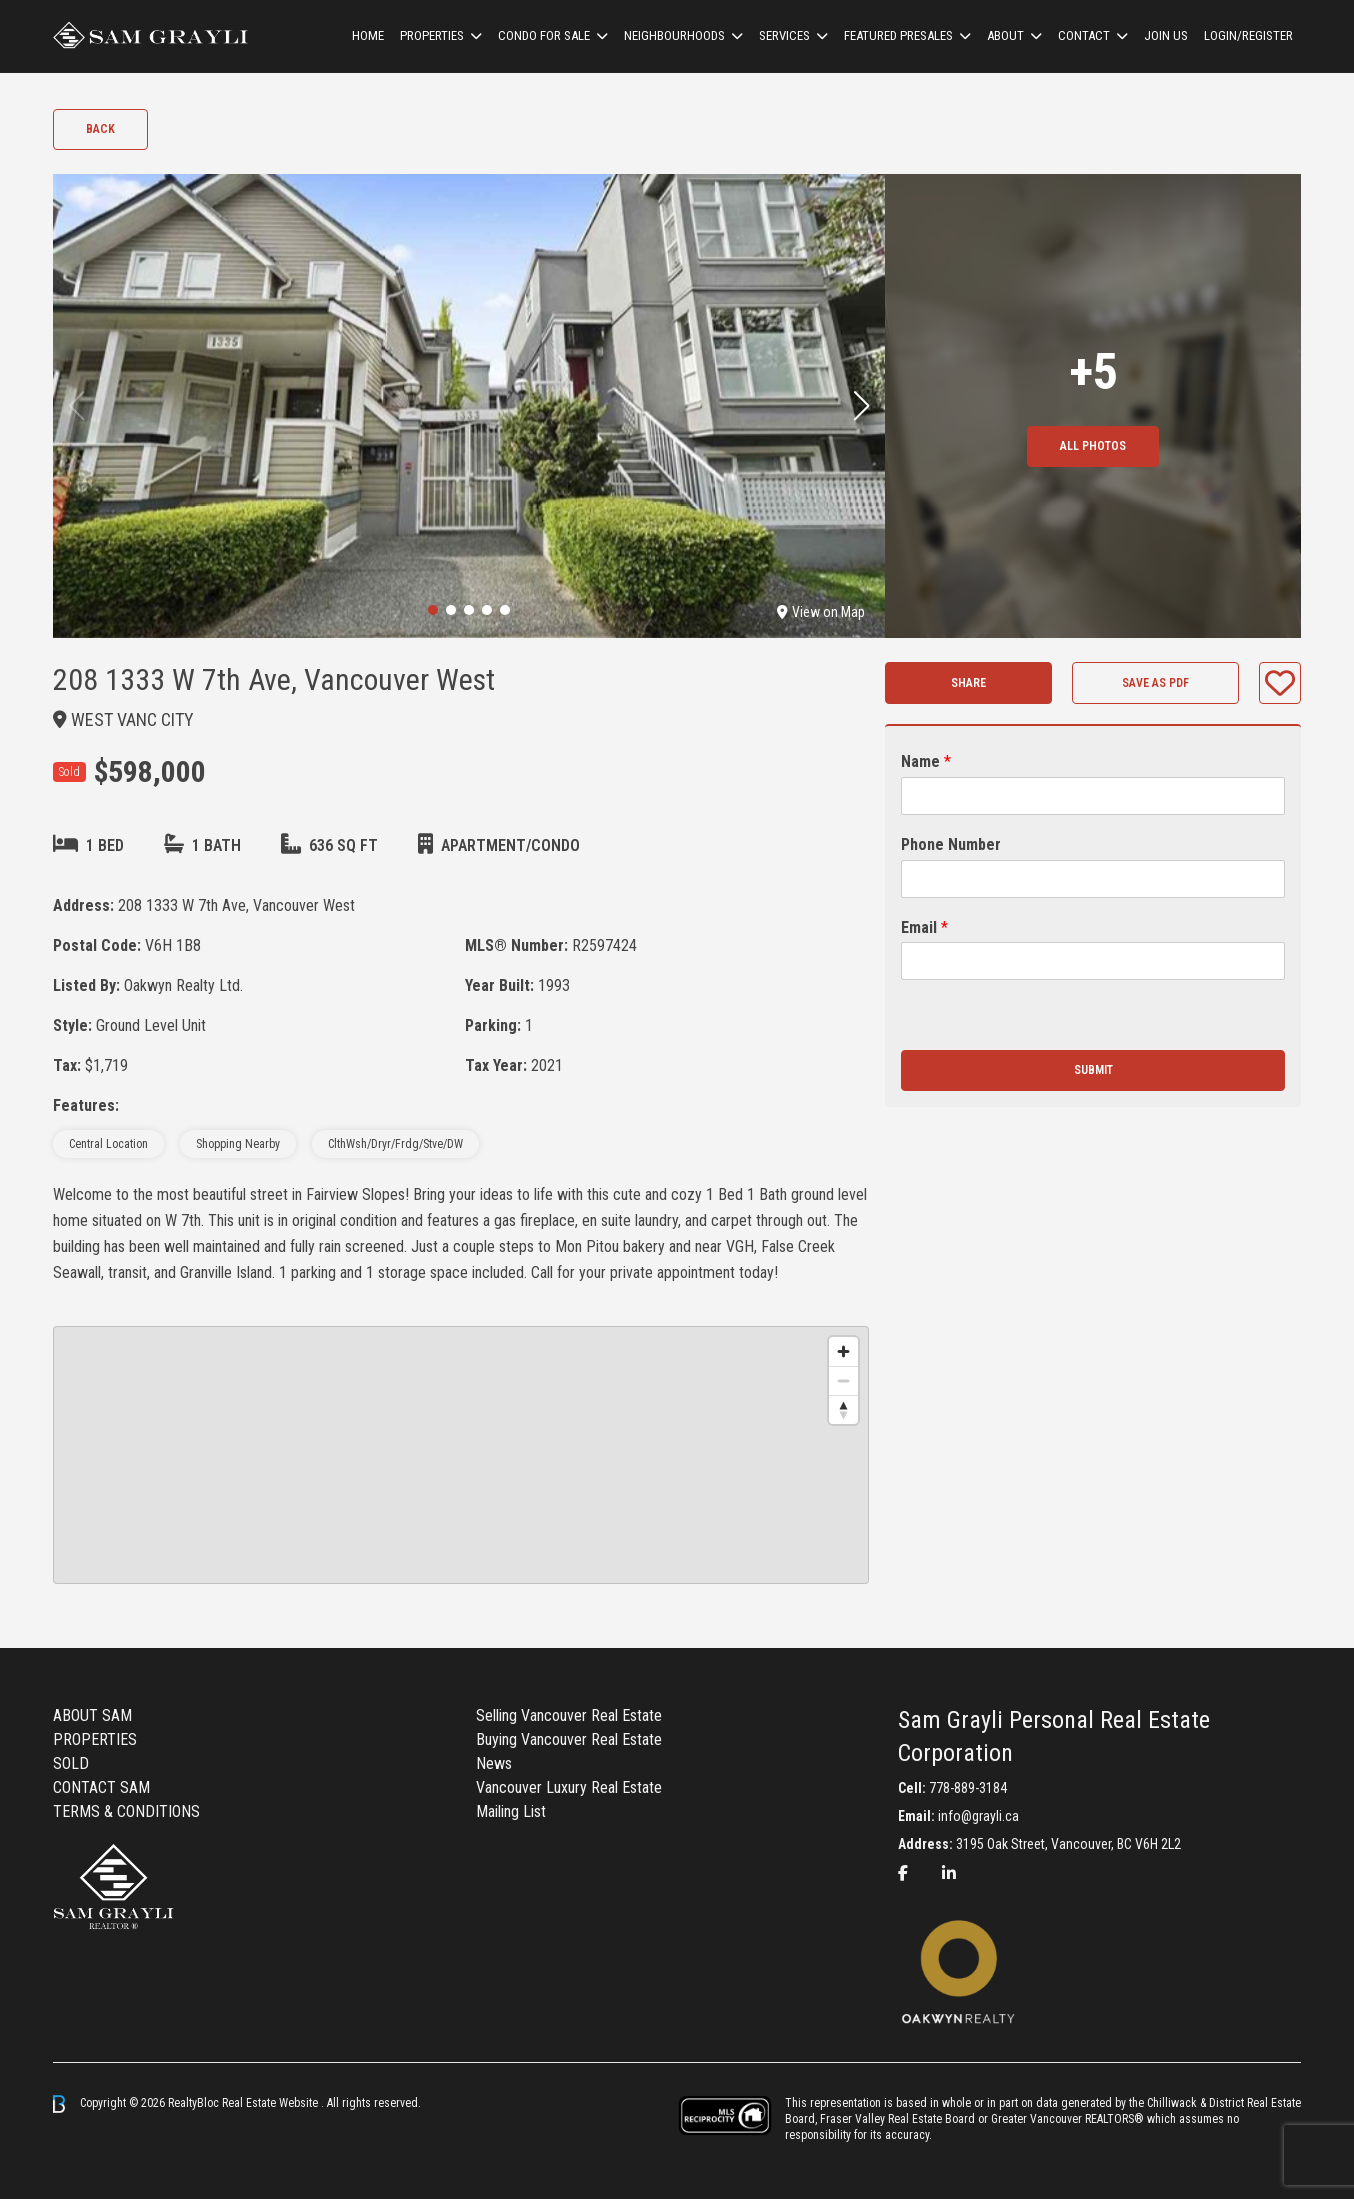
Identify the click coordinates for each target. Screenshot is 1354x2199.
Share (968, 683)
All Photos (1093, 446)
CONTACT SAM (101, 1787)
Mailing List (511, 1811)
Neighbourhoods (674, 35)
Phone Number (951, 844)
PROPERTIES (95, 1739)
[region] (461, 1455)
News (494, 1763)
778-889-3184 (968, 1788)
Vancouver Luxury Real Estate (569, 1787)
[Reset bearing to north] (843, 1409)
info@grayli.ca (978, 1816)
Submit (1093, 1070)
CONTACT (1084, 35)
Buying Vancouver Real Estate (569, 1739)
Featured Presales (898, 35)
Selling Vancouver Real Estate (569, 1715)
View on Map (821, 612)
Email (924, 927)
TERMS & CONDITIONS (126, 1811)
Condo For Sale (544, 35)
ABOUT (1005, 35)
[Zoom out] (843, 1380)
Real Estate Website (271, 2103)
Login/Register (1248, 35)
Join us (1166, 35)
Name (926, 761)
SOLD (71, 1763)
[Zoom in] (843, 1351)
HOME (368, 35)
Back (100, 129)
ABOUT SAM (92, 1715)
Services (784, 35)
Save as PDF (1155, 683)
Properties (432, 35)
